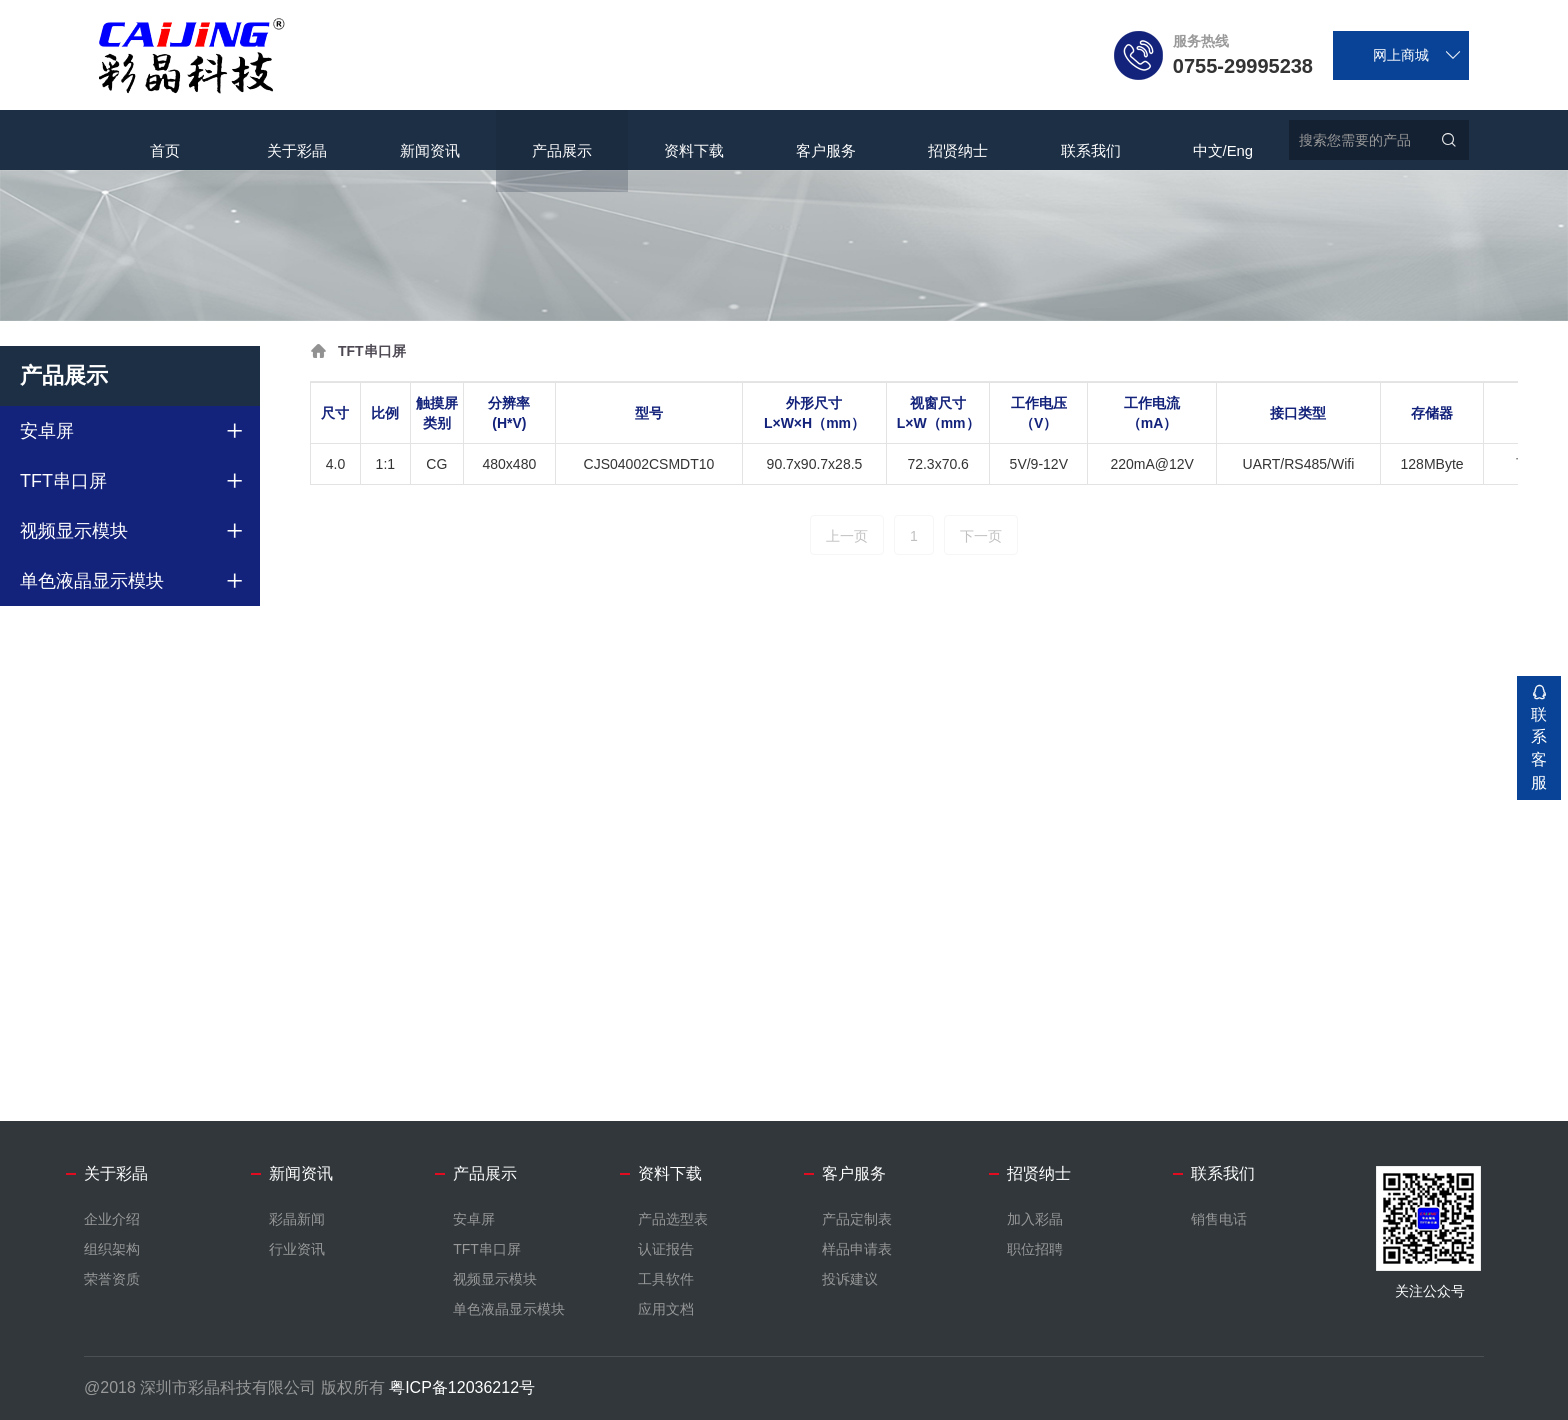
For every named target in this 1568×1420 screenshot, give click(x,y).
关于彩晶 (297, 140)
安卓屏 (47, 431)
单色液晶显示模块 (92, 581)
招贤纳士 (958, 140)
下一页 (981, 536)
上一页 (847, 536)
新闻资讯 (430, 140)
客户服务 (826, 140)
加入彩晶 (1035, 1219)
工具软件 (666, 1279)
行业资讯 (297, 1249)
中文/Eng (1222, 140)
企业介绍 (112, 1219)
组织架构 (112, 1249)
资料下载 (694, 140)
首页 (165, 140)
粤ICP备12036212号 (462, 1387)
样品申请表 (857, 1249)
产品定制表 (857, 1219)
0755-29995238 (1243, 66)
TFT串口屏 (63, 481)
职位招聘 (1035, 1249)
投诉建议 (850, 1279)
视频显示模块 (74, 531)
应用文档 (666, 1309)
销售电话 (1219, 1219)
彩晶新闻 (297, 1219)
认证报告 (666, 1249)
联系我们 (1091, 140)
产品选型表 (673, 1219)
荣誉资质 (112, 1279)
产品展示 (562, 140)
